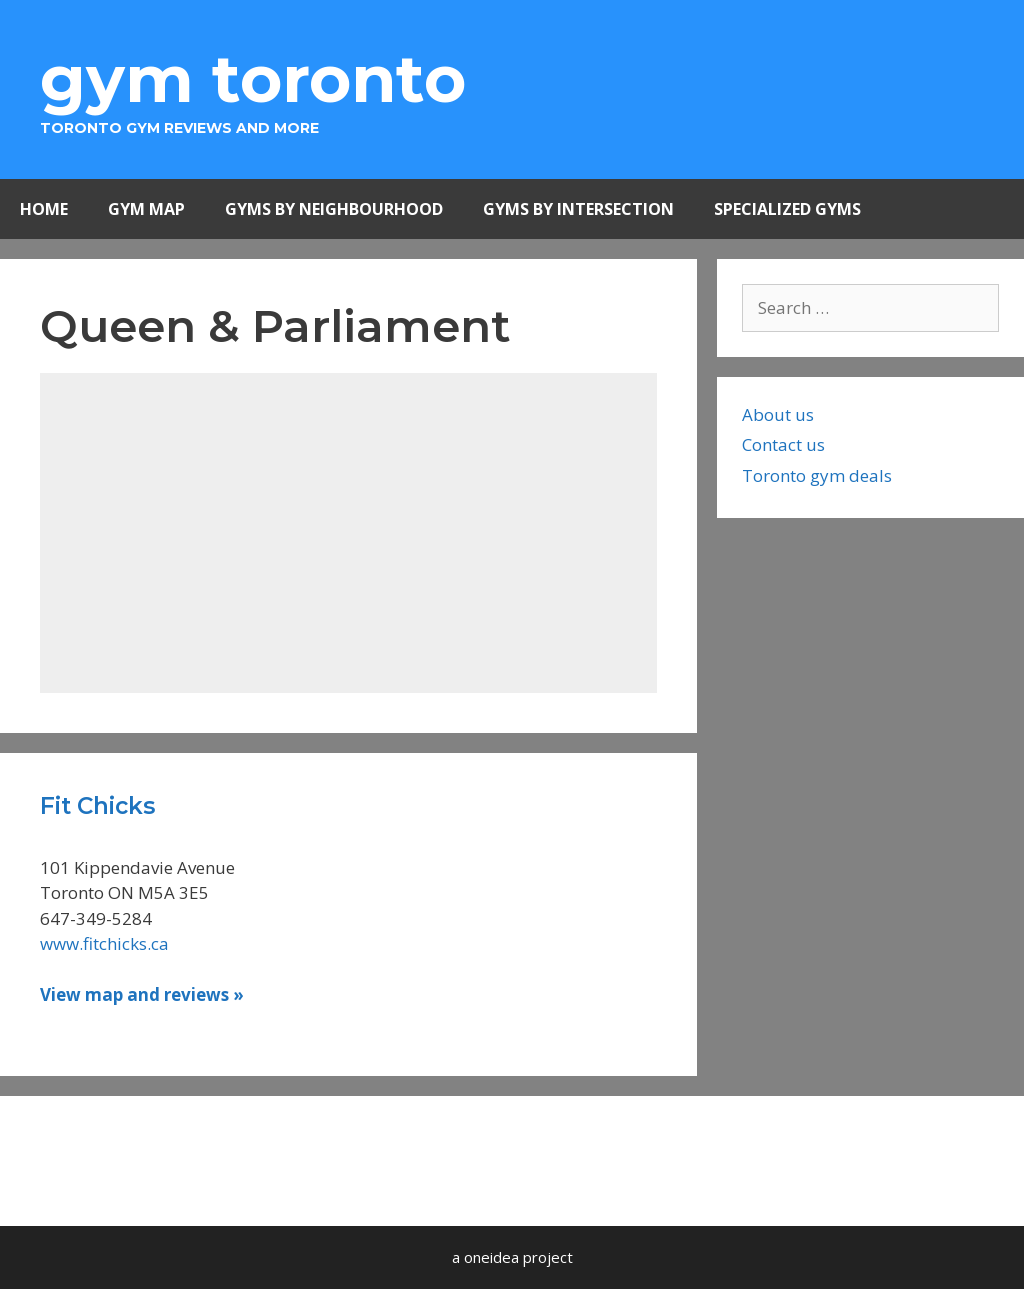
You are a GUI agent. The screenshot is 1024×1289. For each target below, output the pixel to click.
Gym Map (146, 209)
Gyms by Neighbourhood (334, 209)
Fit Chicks (97, 806)
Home (44, 209)
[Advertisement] (348, 533)
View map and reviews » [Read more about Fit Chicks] (142, 994)
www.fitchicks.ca (104, 943)
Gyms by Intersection (578, 209)
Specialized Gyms (787, 209)
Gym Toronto (253, 78)
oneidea (491, 1257)
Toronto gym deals (817, 475)
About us (778, 414)
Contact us (783, 444)
